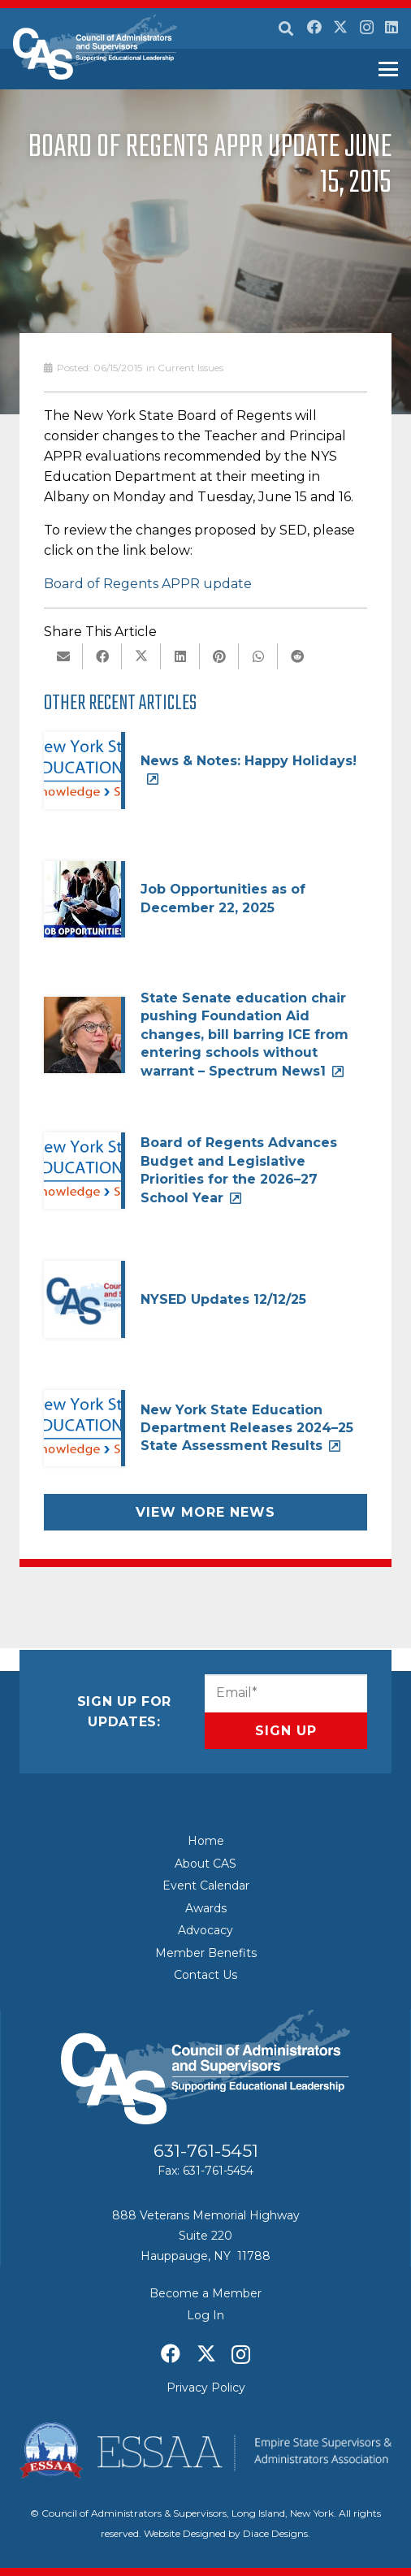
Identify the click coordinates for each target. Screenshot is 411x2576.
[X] (340, 26)
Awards (206, 1908)
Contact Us (205, 1975)
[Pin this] (219, 656)
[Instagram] (367, 27)
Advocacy (205, 1930)
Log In (205, 2315)
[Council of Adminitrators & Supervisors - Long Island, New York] (95, 47)
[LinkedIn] (391, 26)
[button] (286, 28)
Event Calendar (205, 1885)
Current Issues (190, 368)
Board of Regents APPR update (148, 583)
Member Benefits (206, 1953)
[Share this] (102, 656)
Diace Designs (275, 2533)
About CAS (205, 1863)
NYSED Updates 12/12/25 (223, 1299)
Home (206, 1841)
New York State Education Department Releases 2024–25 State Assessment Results (247, 1428)
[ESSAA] (205, 2450)
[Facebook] (314, 26)
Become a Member (205, 2293)
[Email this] (63, 656)
